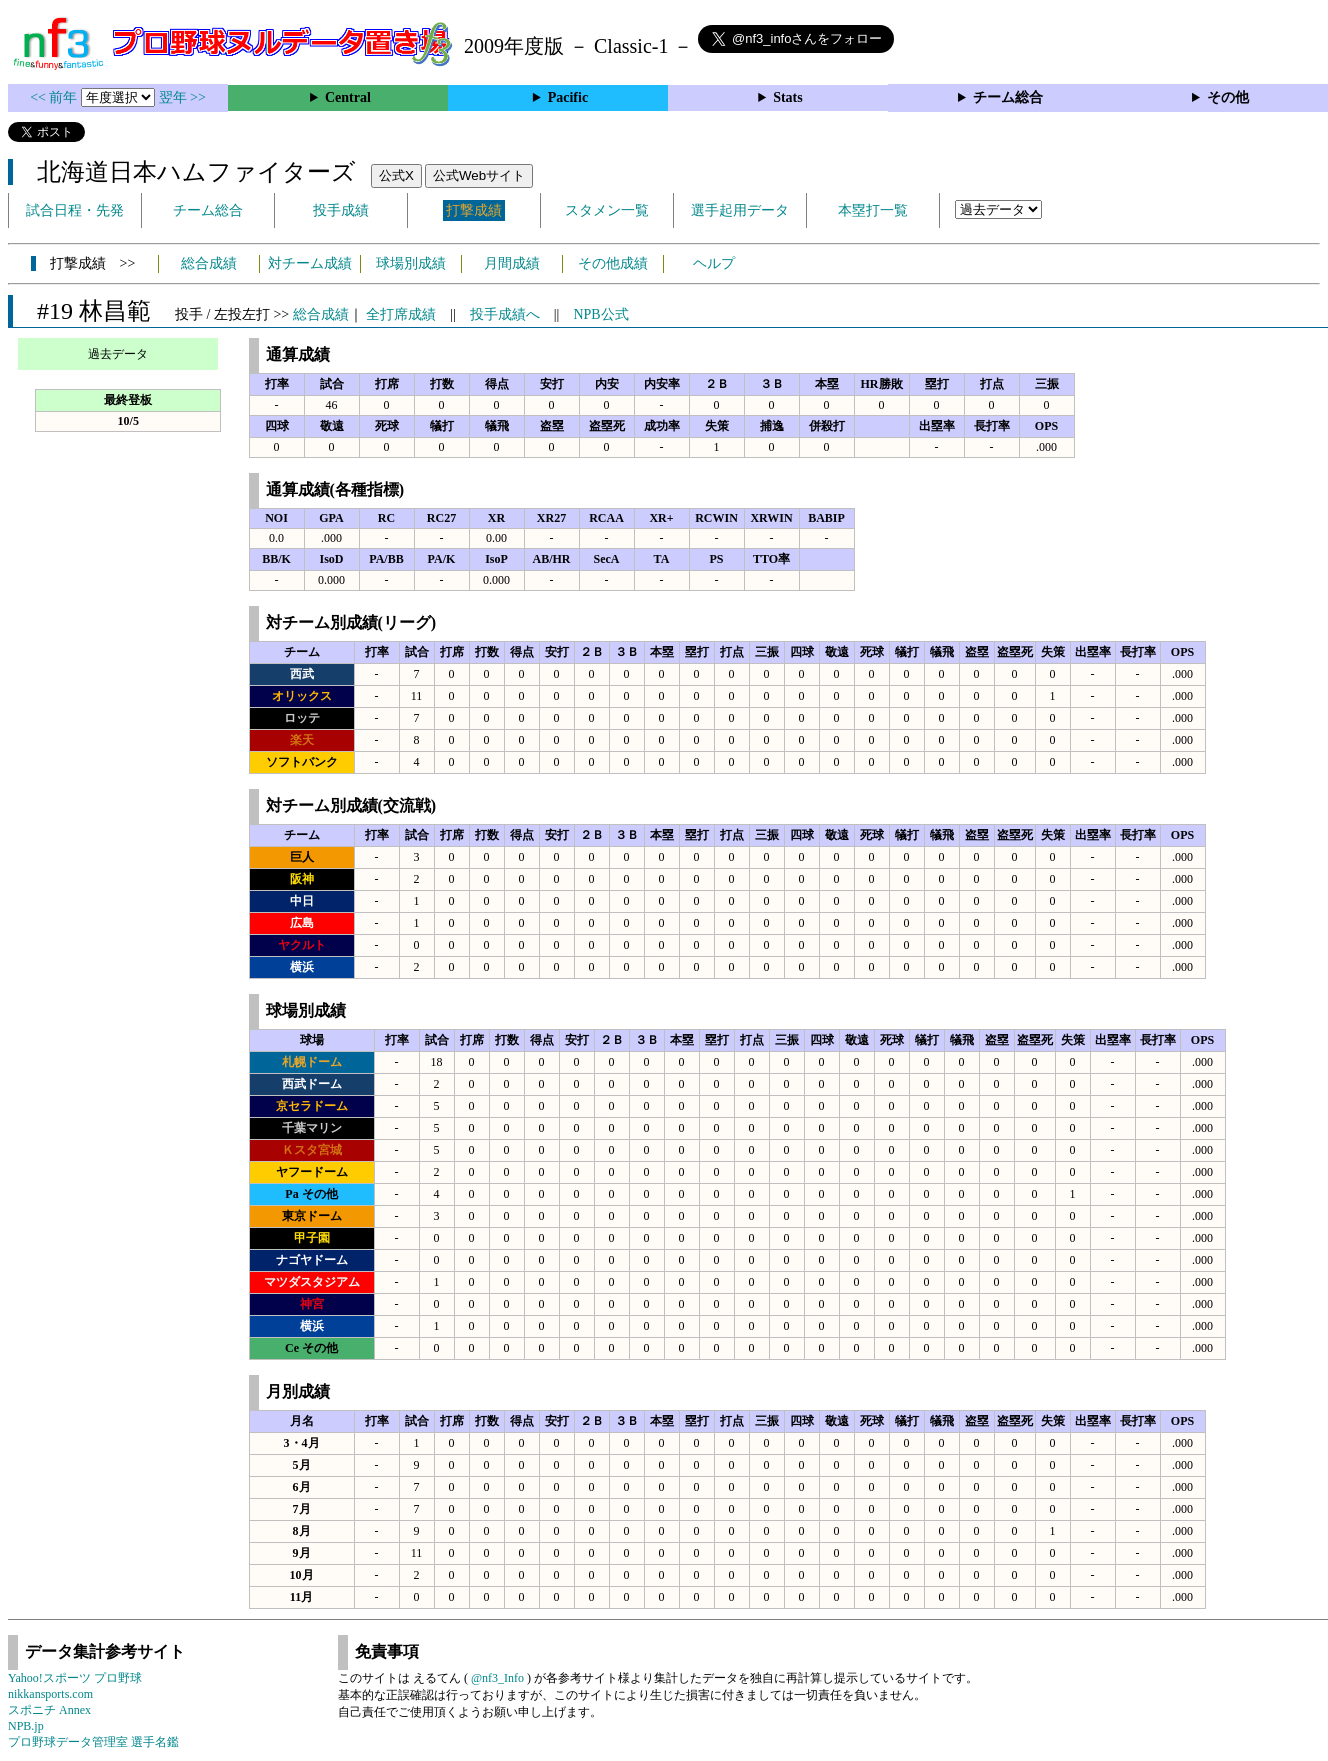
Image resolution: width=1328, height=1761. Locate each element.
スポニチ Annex (49, 1710)
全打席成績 (401, 314)
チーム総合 (1008, 97)
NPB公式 (600, 314)
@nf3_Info (497, 1678)
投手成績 (341, 210)
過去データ (118, 354)
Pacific (568, 97)
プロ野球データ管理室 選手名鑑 (93, 1742)
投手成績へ (505, 314)
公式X (396, 175)
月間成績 (512, 263)
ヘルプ (714, 263)
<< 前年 (55, 97)
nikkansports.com (50, 1694)
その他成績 (613, 263)
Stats (788, 97)
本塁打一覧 (873, 210)
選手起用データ (740, 210)
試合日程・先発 (75, 210)
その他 (1228, 97)
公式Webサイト (479, 175)
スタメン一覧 (607, 210)
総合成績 (209, 263)
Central (348, 97)
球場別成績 (411, 263)
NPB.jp (26, 1726)
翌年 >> (182, 97)
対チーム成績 (310, 263)
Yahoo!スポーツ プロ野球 (75, 1678)
